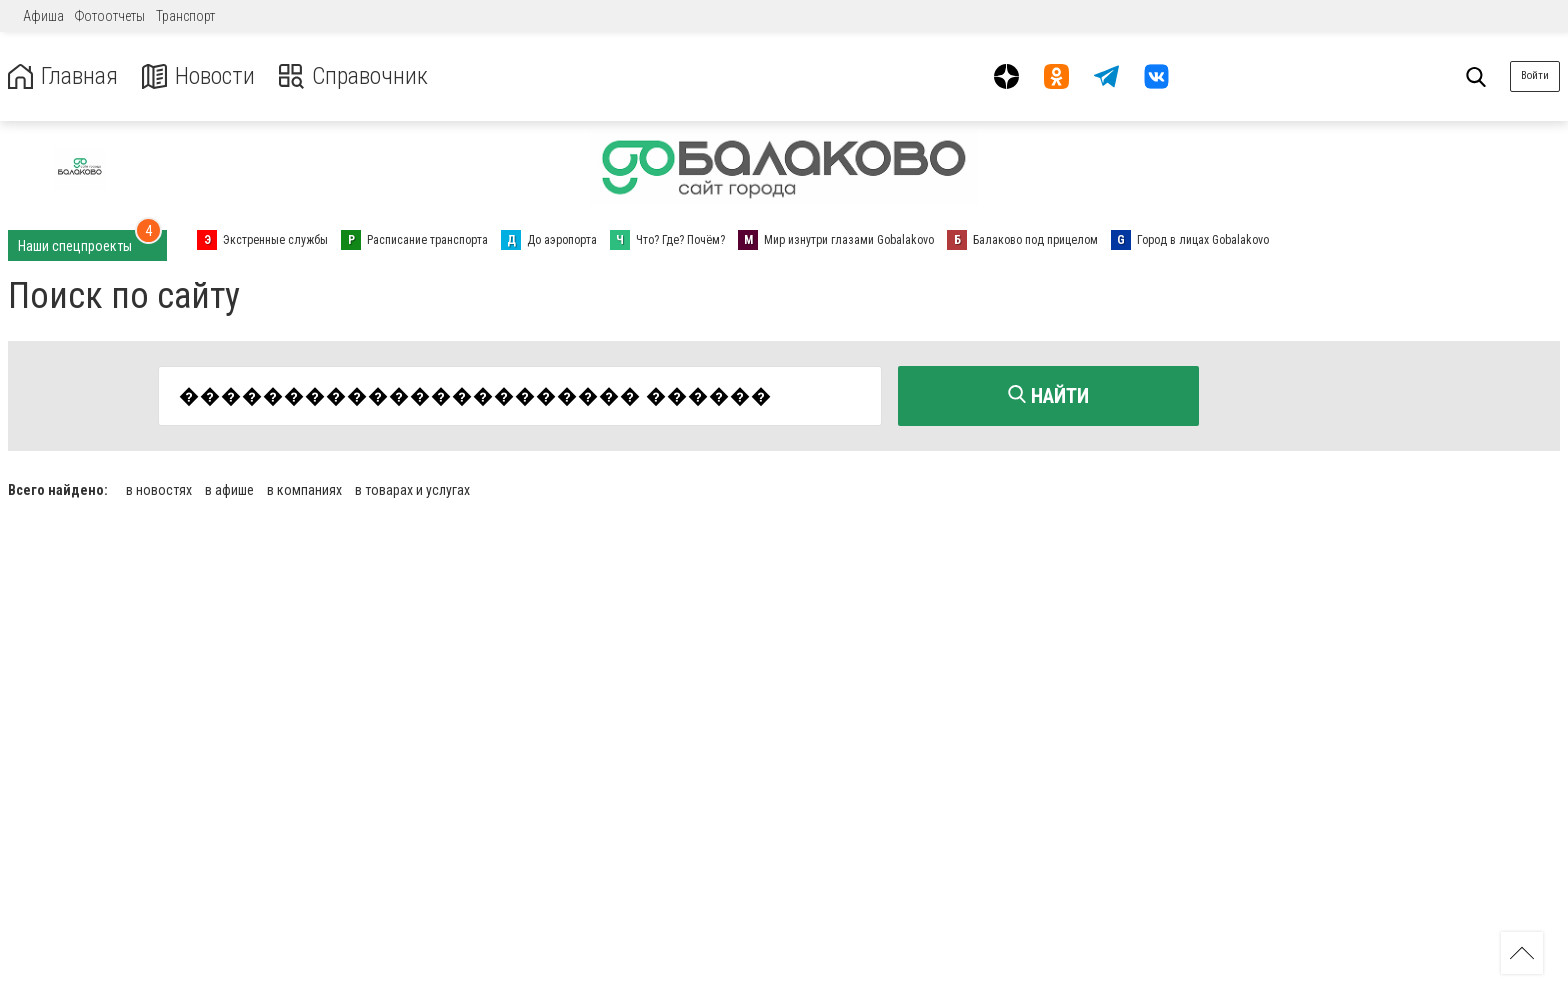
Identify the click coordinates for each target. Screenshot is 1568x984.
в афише (229, 490)
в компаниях (304, 490)
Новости (198, 76)
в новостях (159, 490)
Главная (63, 76)
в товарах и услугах (412, 490)
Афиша (43, 16)
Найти (1048, 396)
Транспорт (185, 16)
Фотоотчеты (110, 16)
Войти (1535, 75)
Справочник (353, 76)
